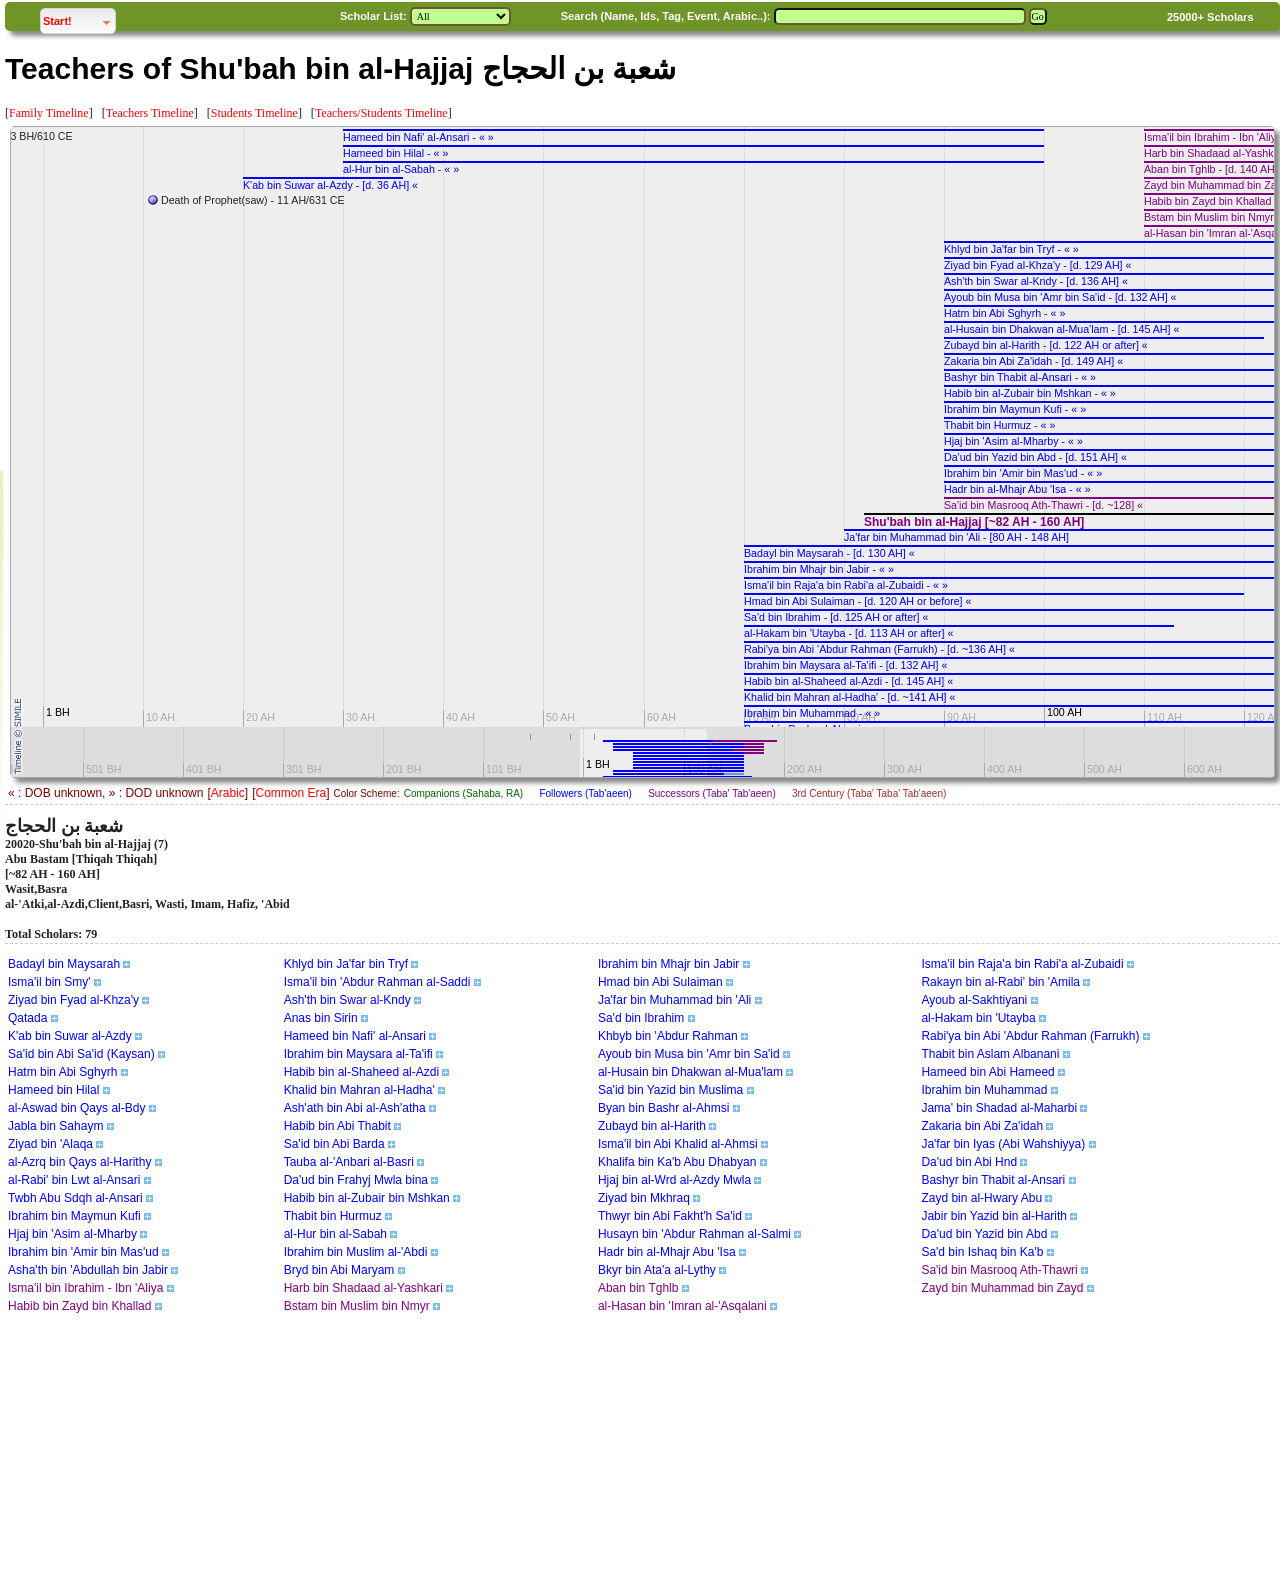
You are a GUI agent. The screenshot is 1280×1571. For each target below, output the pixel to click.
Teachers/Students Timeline (381, 113)
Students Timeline (254, 113)
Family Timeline (49, 113)
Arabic (228, 793)
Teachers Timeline (150, 113)
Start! (79, 18)
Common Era (290, 793)
